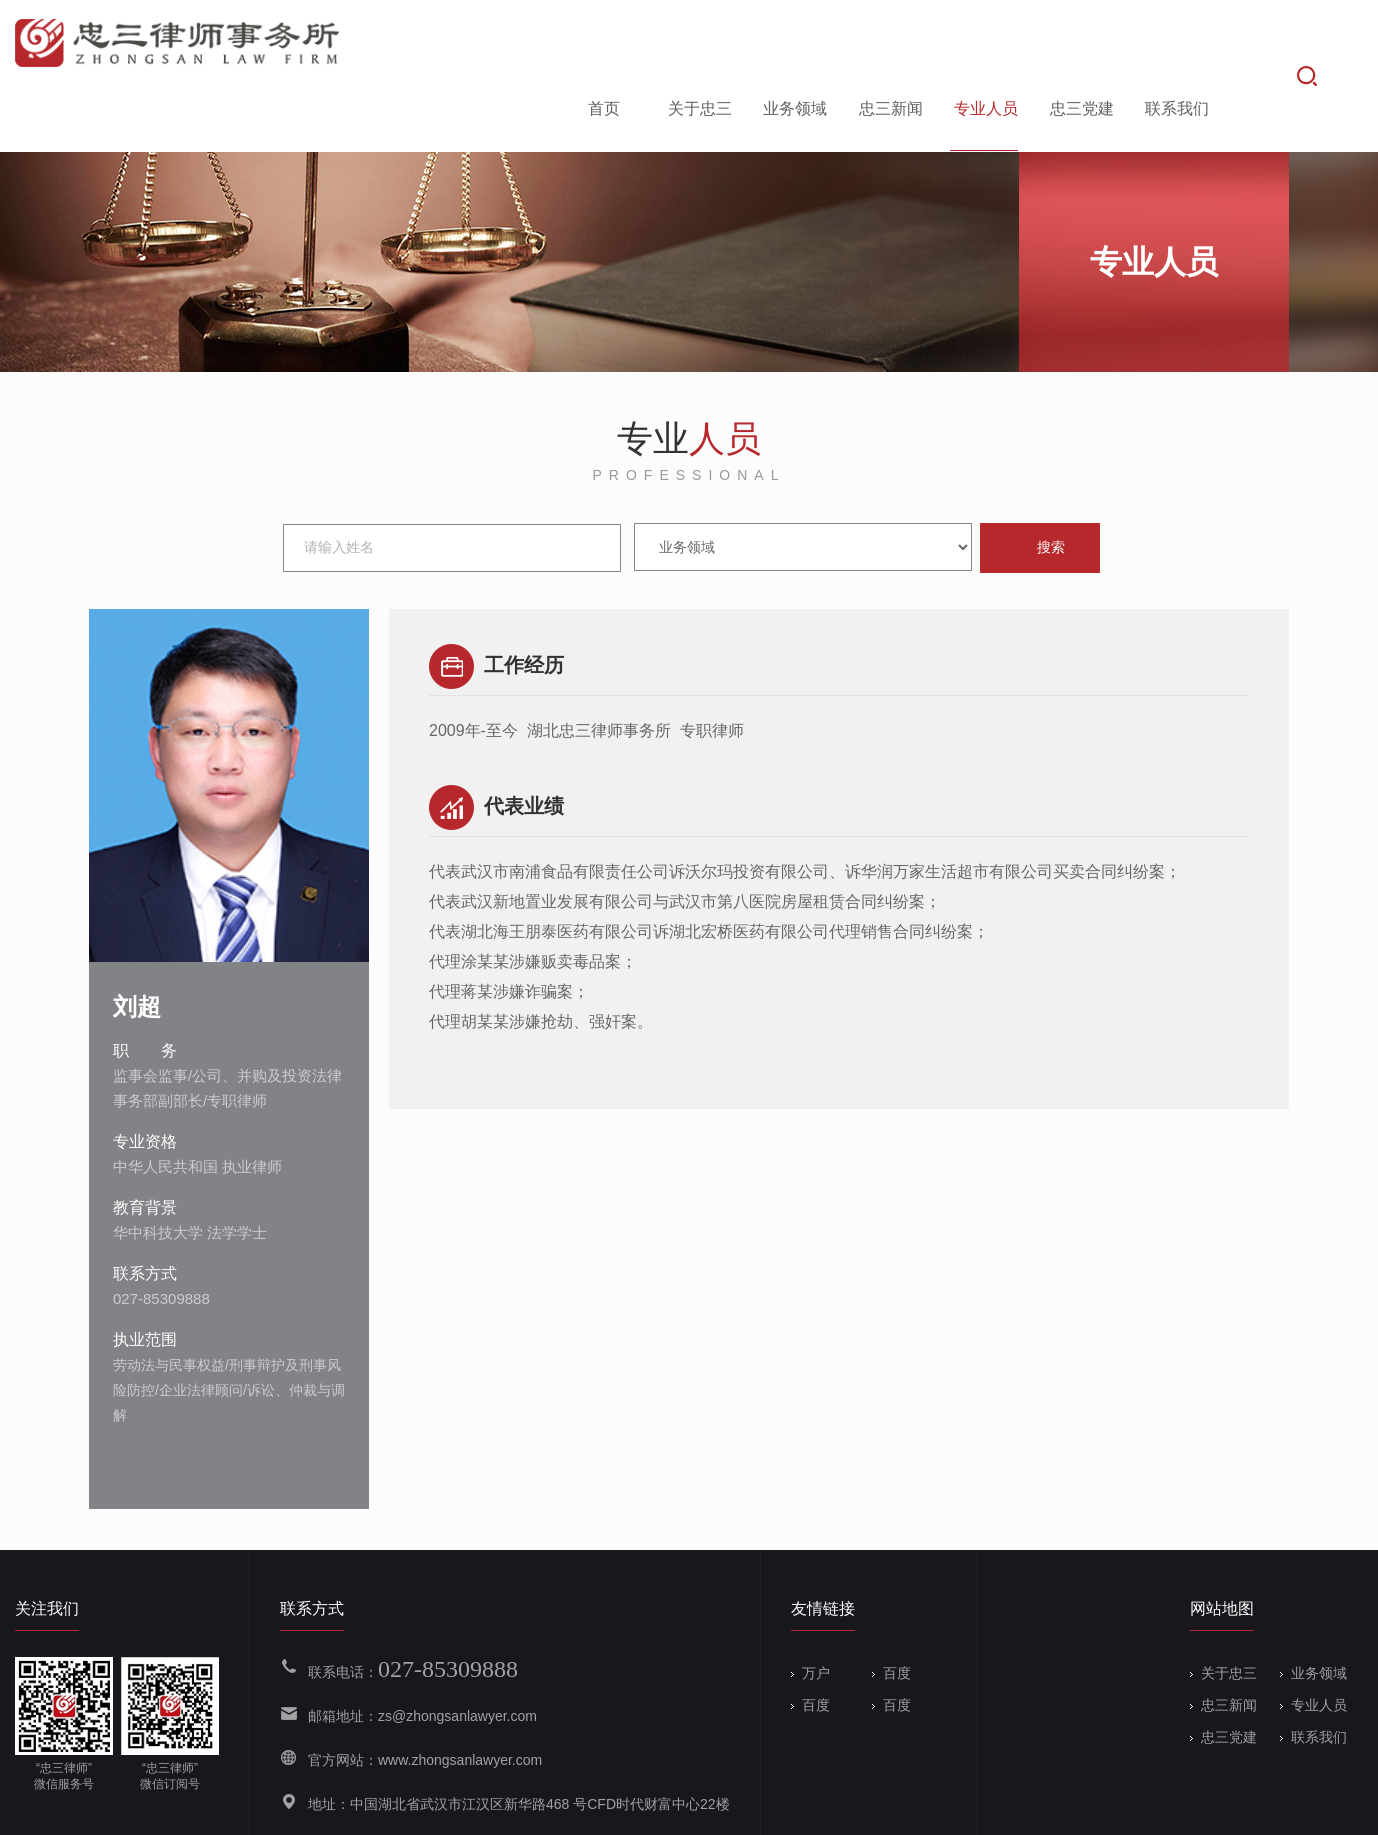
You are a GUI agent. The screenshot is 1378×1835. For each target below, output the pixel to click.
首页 (602, 43)
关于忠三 (698, 43)
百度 (891, 1611)
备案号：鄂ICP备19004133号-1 (501, 1807)
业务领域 (793, 43)
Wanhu (1341, 1807)
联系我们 (1175, 43)
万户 (810, 1611)
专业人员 (984, 43)
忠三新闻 (889, 43)
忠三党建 (1080, 43)
